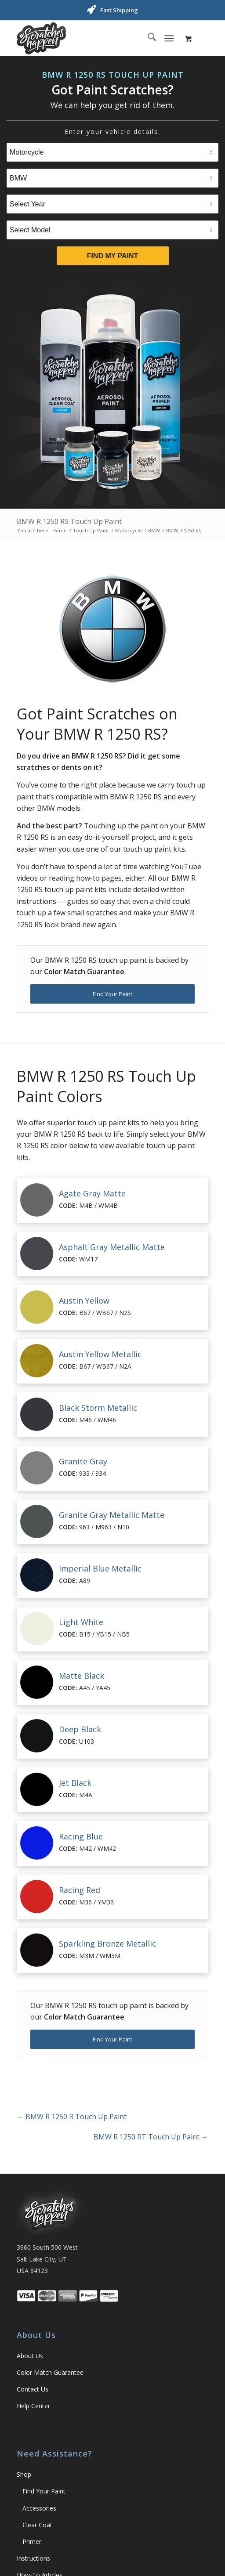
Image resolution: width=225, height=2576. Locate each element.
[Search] (147, 38)
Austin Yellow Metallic (100, 1354)
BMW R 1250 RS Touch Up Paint (69, 521)
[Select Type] (112, 152)
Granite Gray (83, 1461)
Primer (31, 2541)
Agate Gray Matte (92, 1193)
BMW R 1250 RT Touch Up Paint (151, 2137)
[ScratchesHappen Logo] (93, 38)
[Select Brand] (112, 178)
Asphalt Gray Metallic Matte (112, 1247)
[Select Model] (112, 229)
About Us (30, 2356)
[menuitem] (147, 38)
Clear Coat (37, 2525)
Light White (81, 1622)
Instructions (33, 2558)
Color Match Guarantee (50, 2372)
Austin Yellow (84, 1300)
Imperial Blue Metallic (100, 1568)
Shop (24, 2474)
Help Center (33, 2406)
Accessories (39, 2508)
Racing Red (79, 1890)
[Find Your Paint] (112, 994)
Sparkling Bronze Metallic (107, 1943)
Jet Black (75, 1783)
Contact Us (32, 2389)
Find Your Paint (43, 2491)
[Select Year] (112, 204)
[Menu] (169, 38)
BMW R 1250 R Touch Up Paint (72, 2116)
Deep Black (80, 1729)
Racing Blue (81, 1836)
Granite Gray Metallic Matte (111, 1515)
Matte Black (81, 1675)
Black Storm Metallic (98, 1407)
